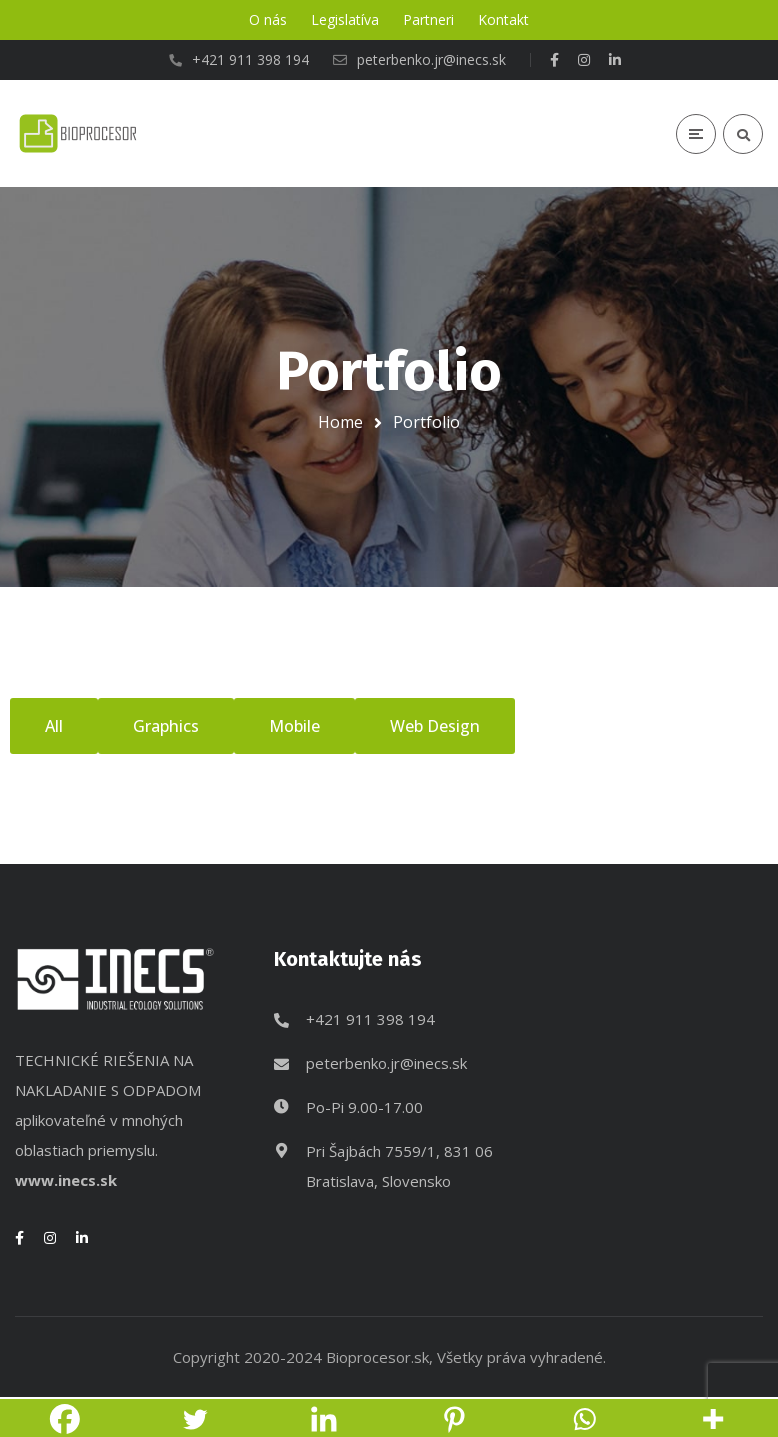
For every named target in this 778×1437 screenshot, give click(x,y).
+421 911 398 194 (370, 1019)
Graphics (166, 726)
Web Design (435, 726)
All (54, 726)
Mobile (294, 726)
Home (340, 422)
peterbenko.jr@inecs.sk (386, 1063)
